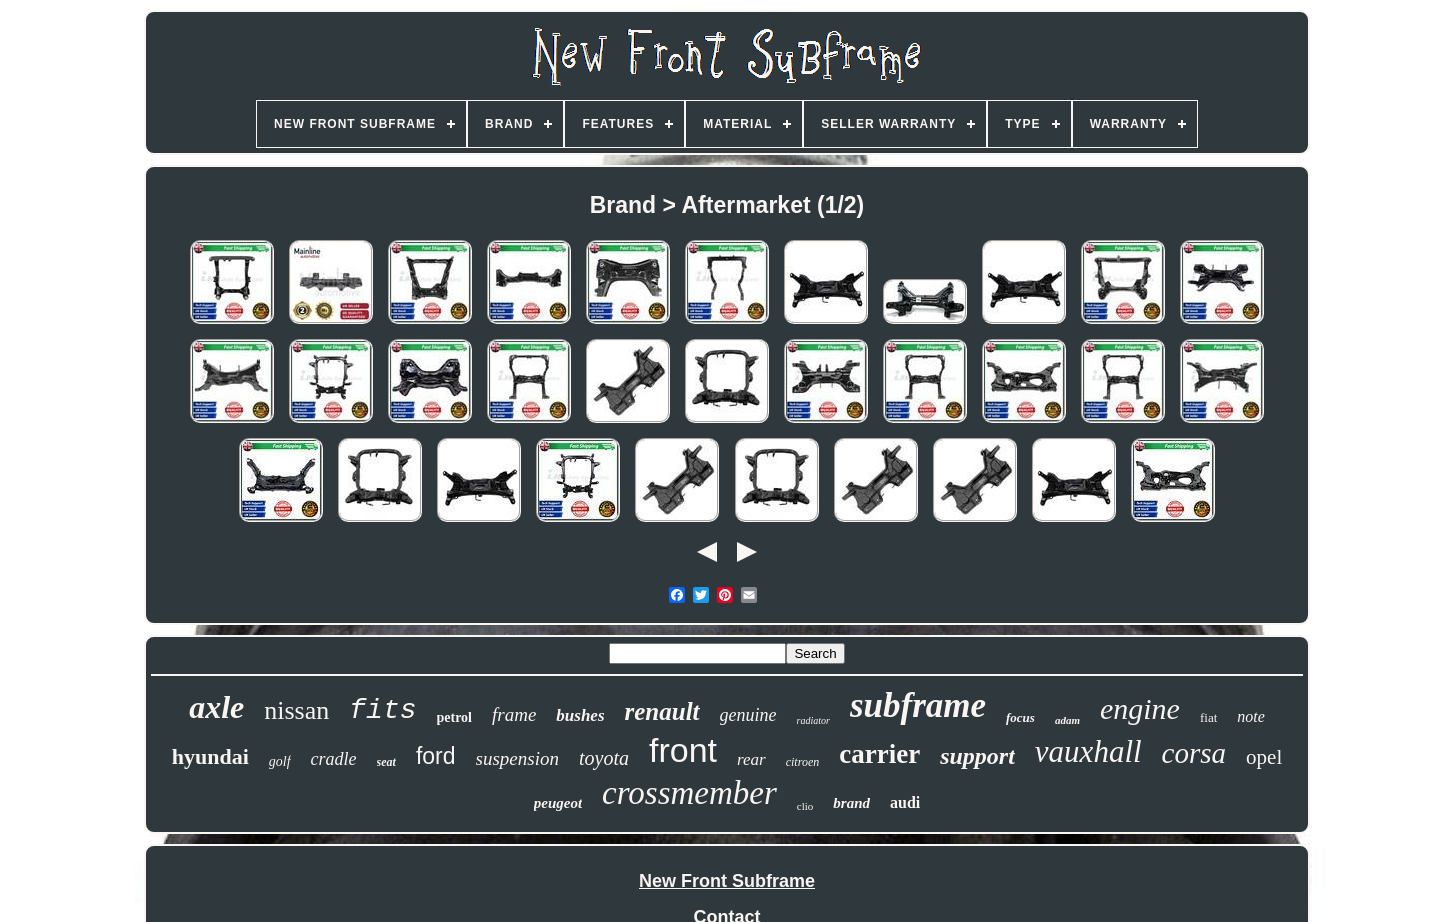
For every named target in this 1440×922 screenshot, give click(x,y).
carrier (879, 754)
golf (280, 761)
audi (905, 802)
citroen (803, 762)
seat (386, 762)
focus (1020, 717)
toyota (604, 758)
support (977, 756)
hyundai (210, 756)
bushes (580, 715)
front (683, 750)
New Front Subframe (727, 881)
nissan (296, 710)
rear (751, 759)
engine (1140, 708)
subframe (918, 705)
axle (216, 707)
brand (851, 803)
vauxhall (1088, 751)
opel (1264, 757)
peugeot (558, 803)
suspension (517, 758)
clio (805, 806)
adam (1067, 720)
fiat (1208, 717)
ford (436, 756)
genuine (748, 715)
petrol (455, 717)
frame (514, 714)
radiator (813, 720)
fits (382, 710)
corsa (1194, 753)
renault (662, 711)
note (1251, 716)
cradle (334, 759)
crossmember (689, 793)
